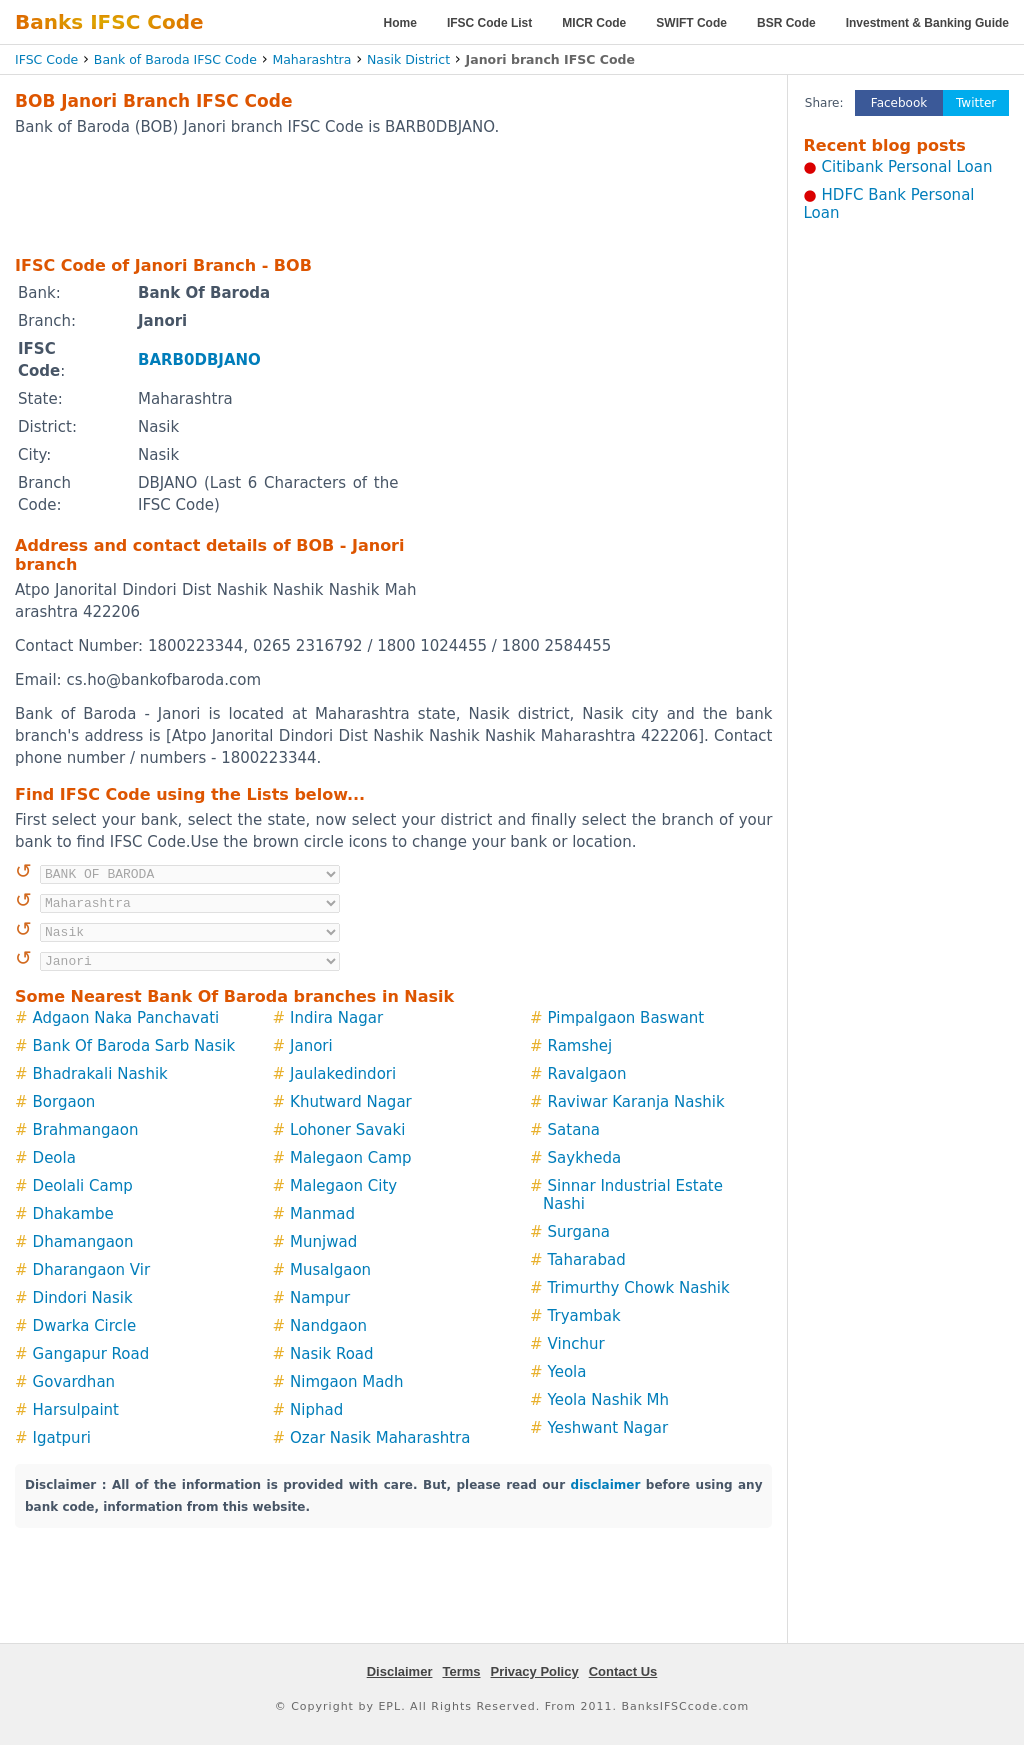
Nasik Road (332, 1354)
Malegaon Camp (351, 1158)
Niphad (316, 1410)
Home (400, 23)
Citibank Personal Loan (907, 167)
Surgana (579, 1232)
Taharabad (587, 1260)
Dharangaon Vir (92, 1270)
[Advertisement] (394, 195)
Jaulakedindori (343, 1074)
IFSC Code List (489, 23)
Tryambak (584, 1316)
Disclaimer (400, 1671)
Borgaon (64, 1102)
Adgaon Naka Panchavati (126, 1018)
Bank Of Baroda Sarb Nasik (134, 1046)
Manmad (322, 1214)
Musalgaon (330, 1270)
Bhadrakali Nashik (100, 1074)
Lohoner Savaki (347, 1130)
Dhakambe (73, 1214)
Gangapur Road (91, 1354)
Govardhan (74, 1382)
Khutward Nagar (351, 1102)
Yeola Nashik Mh (609, 1400)
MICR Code (594, 23)
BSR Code (786, 23)
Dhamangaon (83, 1242)
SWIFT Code (691, 23)
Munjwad (323, 1242)
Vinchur (576, 1344)
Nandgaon (328, 1326)
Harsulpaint (76, 1410)
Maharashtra (311, 59)
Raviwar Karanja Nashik (636, 1102)
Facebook (899, 103)
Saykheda (585, 1158)
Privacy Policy (535, 1671)
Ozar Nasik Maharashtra (380, 1438)
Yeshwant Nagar (608, 1428)
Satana (574, 1130)
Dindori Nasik (83, 1298)
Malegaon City (343, 1186)
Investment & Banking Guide (927, 23)
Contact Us (623, 1671)
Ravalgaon (587, 1074)
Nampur (320, 1298)
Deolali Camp (83, 1186)
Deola (54, 1158)
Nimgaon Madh (346, 1382)
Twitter (976, 103)
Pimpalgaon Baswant (626, 1018)
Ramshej (580, 1046)
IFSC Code (46, 59)
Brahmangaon (86, 1130)
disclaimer (606, 1485)
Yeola (567, 1372)
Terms (461, 1671)
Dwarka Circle (85, 1326)
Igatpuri (62, 1438)
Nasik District (408, 59)
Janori (311, 1046)
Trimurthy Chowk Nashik (639, 1288)
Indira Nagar (336, 1018)
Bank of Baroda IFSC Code (175, 59)
